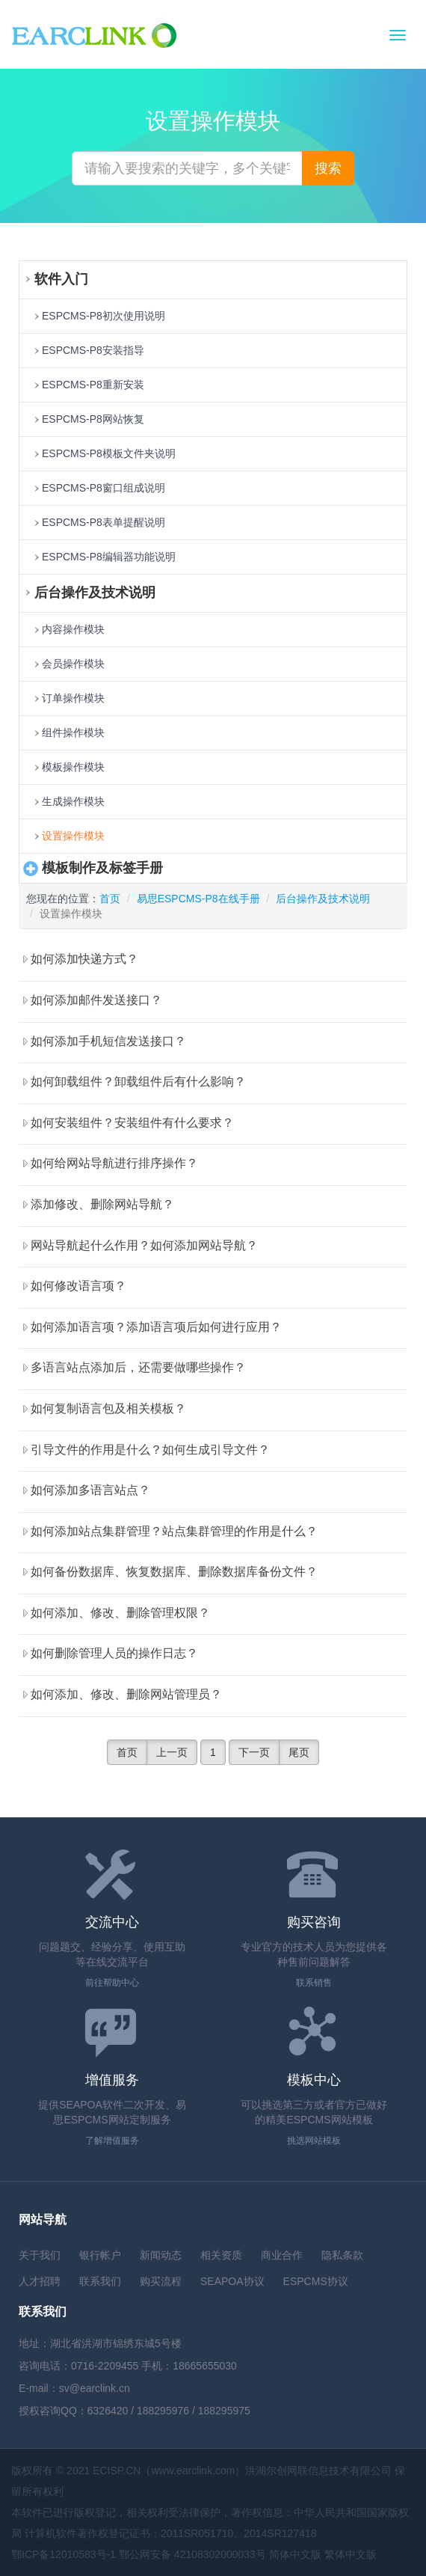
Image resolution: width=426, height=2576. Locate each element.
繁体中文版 (350, 2554)
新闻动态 (161, 2255)
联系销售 (314, 1982)
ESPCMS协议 (315, 2281)
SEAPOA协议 (232, 2281)
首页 (109, 899)
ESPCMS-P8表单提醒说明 (103, 522)
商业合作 (282, 2255)
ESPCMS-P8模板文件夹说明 (109, 453)
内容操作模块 (73, 629)
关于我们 (40, 2255)
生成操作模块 (73, 801)
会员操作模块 (73, 664)
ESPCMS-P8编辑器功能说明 (109, 557)
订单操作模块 (73, 698)
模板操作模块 (73, 767)
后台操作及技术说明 (323, 899)
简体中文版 (295, 2554)
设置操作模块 (73, 836)
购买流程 (161, 2281)
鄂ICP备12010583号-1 (63, 2554)
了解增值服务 (112, 2140)
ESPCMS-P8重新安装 (93, 385)
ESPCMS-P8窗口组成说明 (103, 488)
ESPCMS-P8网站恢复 (93, 419)
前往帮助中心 (112, 1982)
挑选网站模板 (314, 2140)
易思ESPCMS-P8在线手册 (198, 899)
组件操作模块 (73, 732)
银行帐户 (100, 2255)
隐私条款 (342, 2255)
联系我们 (100, 2281)
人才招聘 (40, 2281)
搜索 (328, 168)
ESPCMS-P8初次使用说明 (103, 316)
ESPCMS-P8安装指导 (93, 350)
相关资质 (221, 2255)
